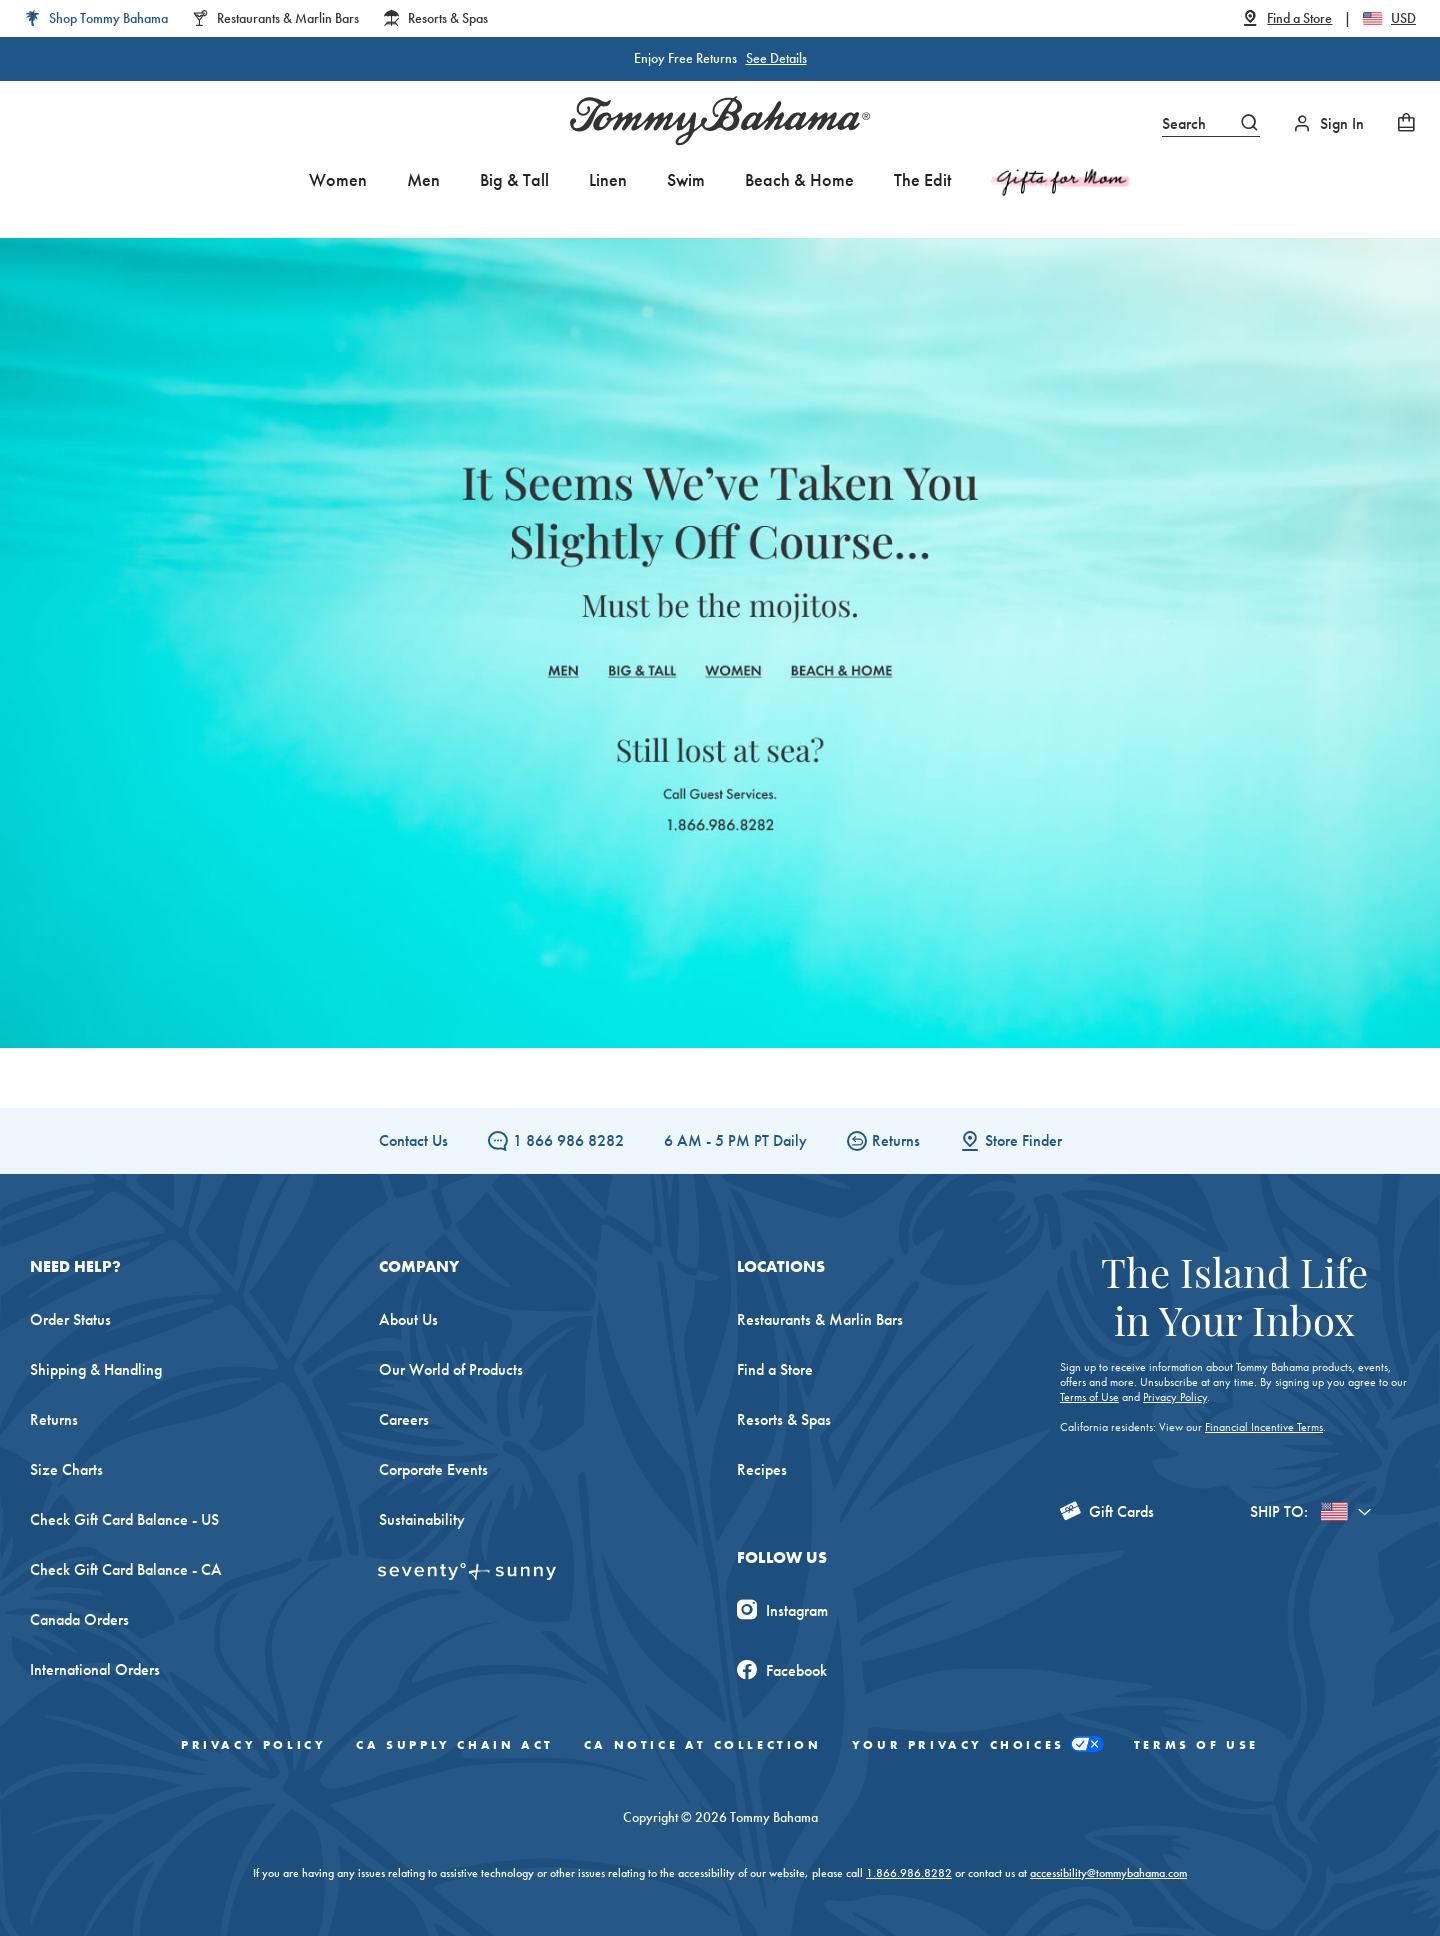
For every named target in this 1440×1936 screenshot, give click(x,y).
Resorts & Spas (784, 1419)
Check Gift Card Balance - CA (126, 1569)
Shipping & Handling (96, 1369)
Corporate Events (433, 1469)
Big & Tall (514, 179)
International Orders (95, 1669)
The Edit (922, 179)
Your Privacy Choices (978, 1744)
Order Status (70, 1319)
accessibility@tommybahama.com (1108, 1873)
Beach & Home (799, 179)
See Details (776, 58)
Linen (608, 179)
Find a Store (775, 1369)
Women (338, 179)
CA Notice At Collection (703, 1745)
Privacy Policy (1175, 1397)
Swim (686, 179)
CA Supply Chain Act (454, 1745)
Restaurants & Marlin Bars (820, 1319)
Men (423, 179)
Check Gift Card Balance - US (124, 1519)
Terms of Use (1089, 1397)
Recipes (762, 1469)
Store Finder (1011, 1140)
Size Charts (66, 1469)
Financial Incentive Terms (1264, 1427)
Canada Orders (79, 1619)
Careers (404, 1419)
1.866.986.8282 (909, 1873)
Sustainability (422, 1519)
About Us (408, 1319)
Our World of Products (451, 1369)
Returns (883, 1140)
